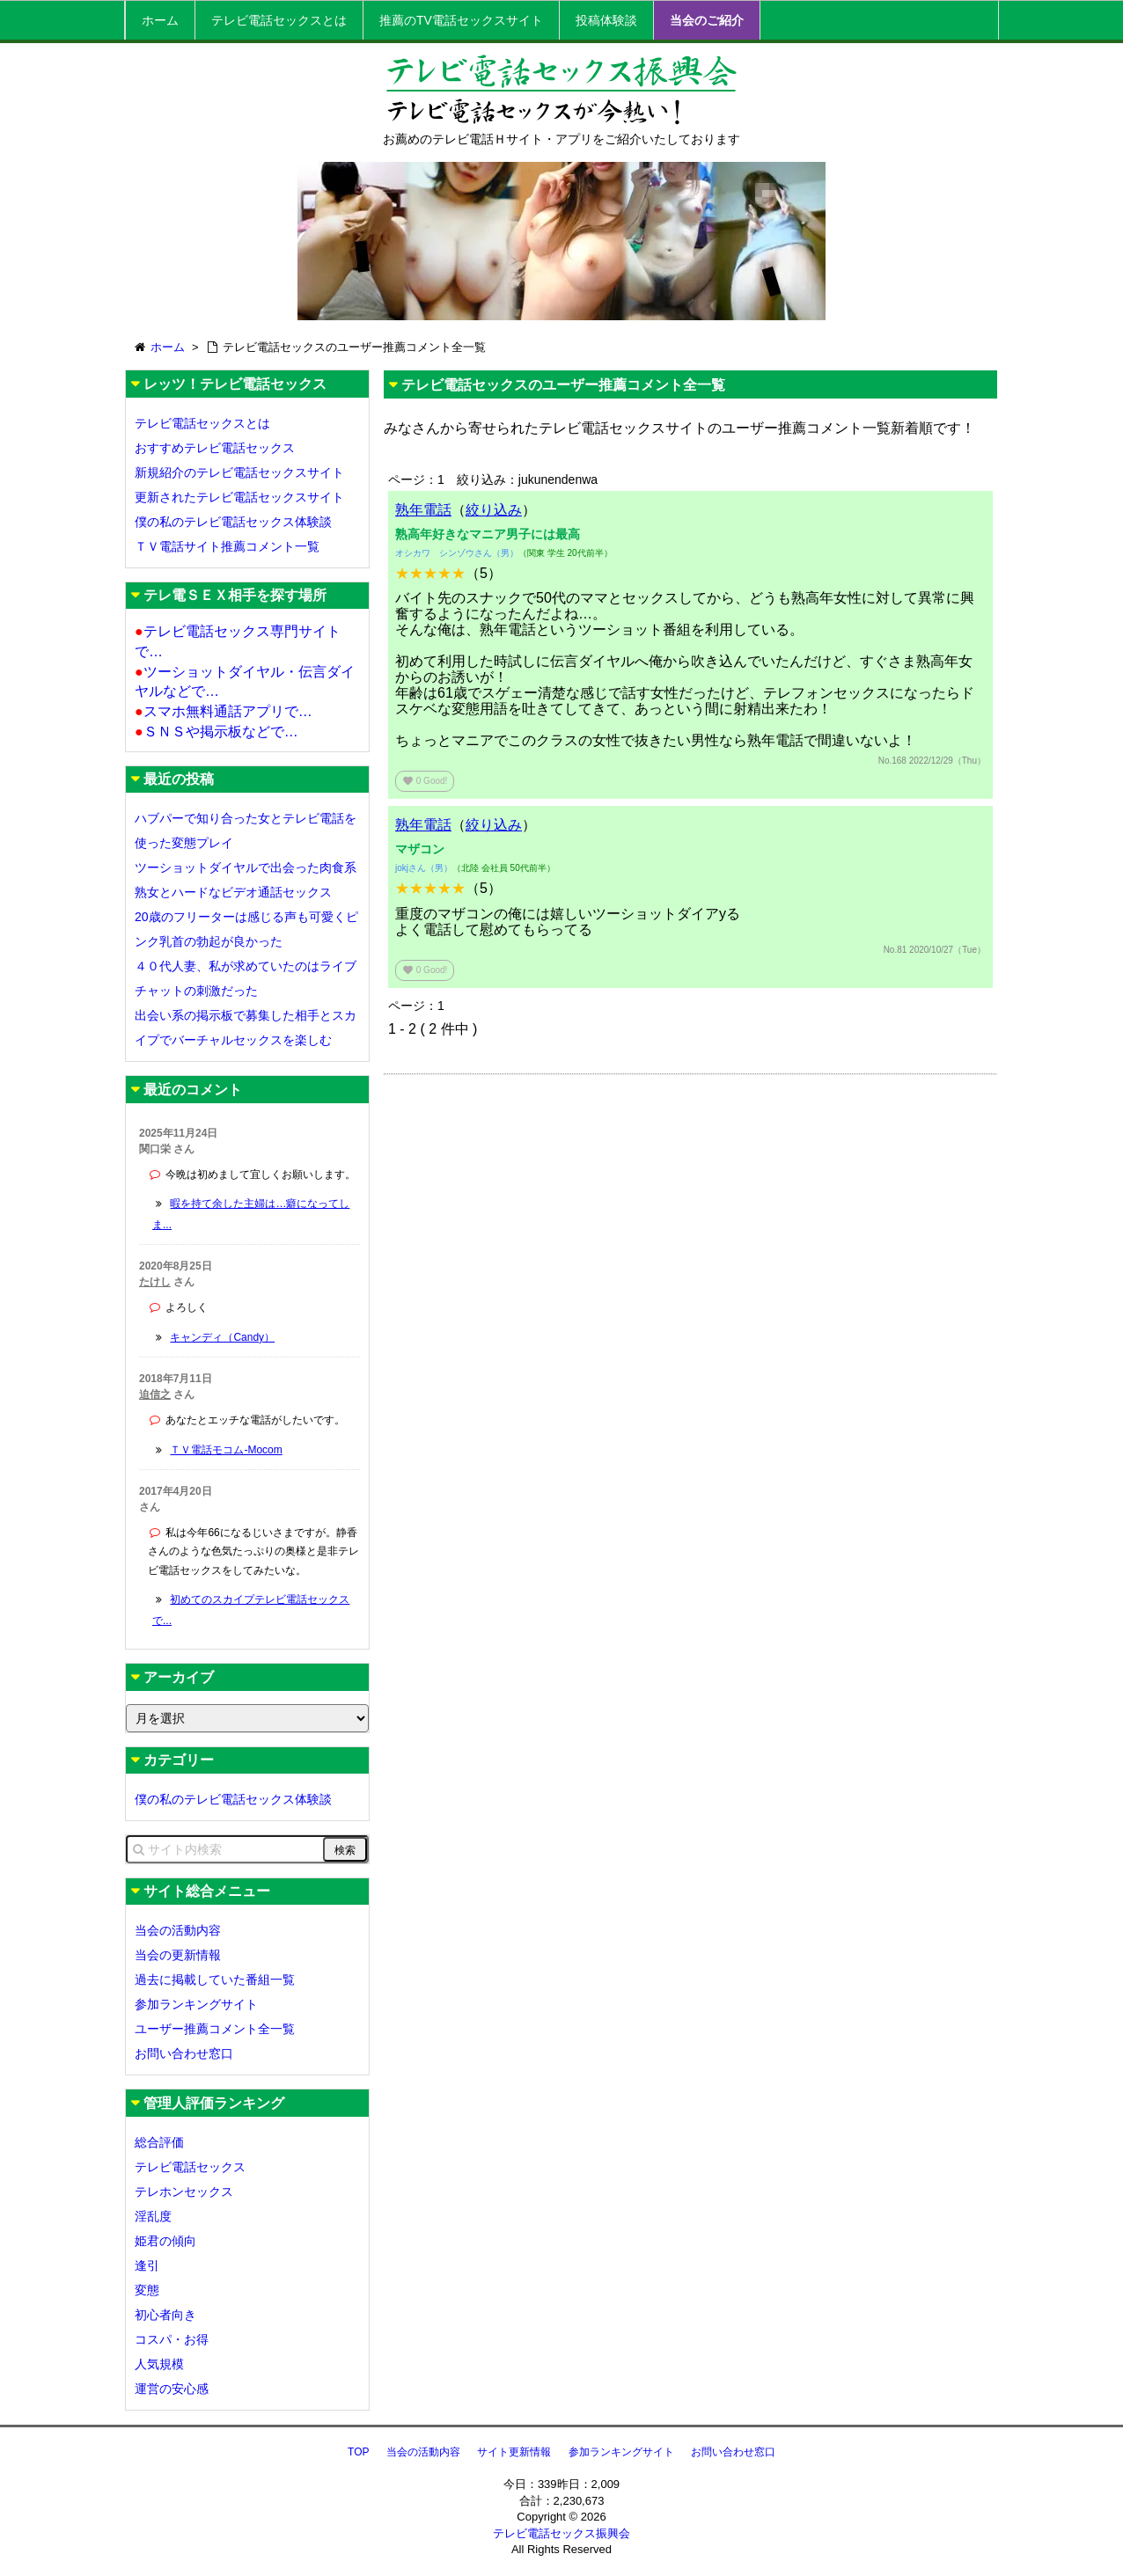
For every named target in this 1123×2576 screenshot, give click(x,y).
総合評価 (159, 2142)
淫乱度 (153, 2216)
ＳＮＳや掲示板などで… (216, 731)
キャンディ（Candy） (222, 1337)
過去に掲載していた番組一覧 (215, 1979)
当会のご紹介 (707, 20)
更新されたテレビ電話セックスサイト (239, 497)
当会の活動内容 (178, 1930)
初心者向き (165, 2315)
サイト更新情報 (514, 2452)
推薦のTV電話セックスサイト (461, 20)
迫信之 (155, 1394)
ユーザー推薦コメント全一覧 (215, 2029)
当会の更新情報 (178, 1955)
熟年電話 (423, 509)
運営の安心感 (172, 2389)
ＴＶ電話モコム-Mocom (226, 1450)
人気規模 (159, 2364)
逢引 (147, 2265)
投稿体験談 (606, 20)
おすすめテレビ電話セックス (215, 448)
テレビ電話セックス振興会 (561, 2533)
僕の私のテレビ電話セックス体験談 (233, 522)
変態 (147, 2290)
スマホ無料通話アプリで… (223, 711)
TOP (358, 2452)
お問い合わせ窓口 (184, 2053)
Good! (424, 781)
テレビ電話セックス (190, 2167)
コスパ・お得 (172, 2339)
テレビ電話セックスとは (279, 20)
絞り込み (494, 509)
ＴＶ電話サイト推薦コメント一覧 (227, 546)
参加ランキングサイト (196, 2004)
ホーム (160, 20)
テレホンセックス (184, 2191)
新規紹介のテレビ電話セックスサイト (239, 472)
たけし (155, 1282)
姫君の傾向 (165, 2241)
